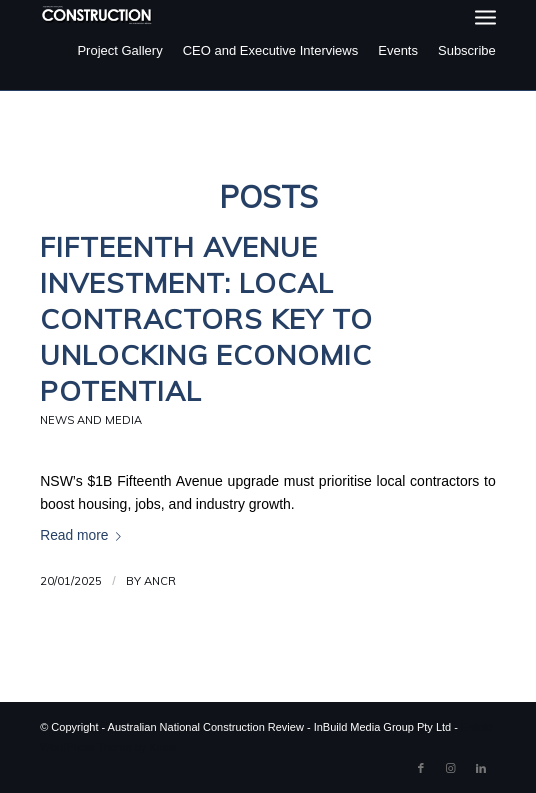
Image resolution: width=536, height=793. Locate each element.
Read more (84, 535)
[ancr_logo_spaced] (97, 15)
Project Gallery (119, 50)
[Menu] (485, 17)
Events (398, 50)
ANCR (160, 581)
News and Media (91, 420)
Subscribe (467, 50)
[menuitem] (485, 17)
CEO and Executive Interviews (271, 50)
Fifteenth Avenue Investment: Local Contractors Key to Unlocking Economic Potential (206, 318)
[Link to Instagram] (451, 768)
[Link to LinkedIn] (481, 768)
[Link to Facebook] (421, 768)
